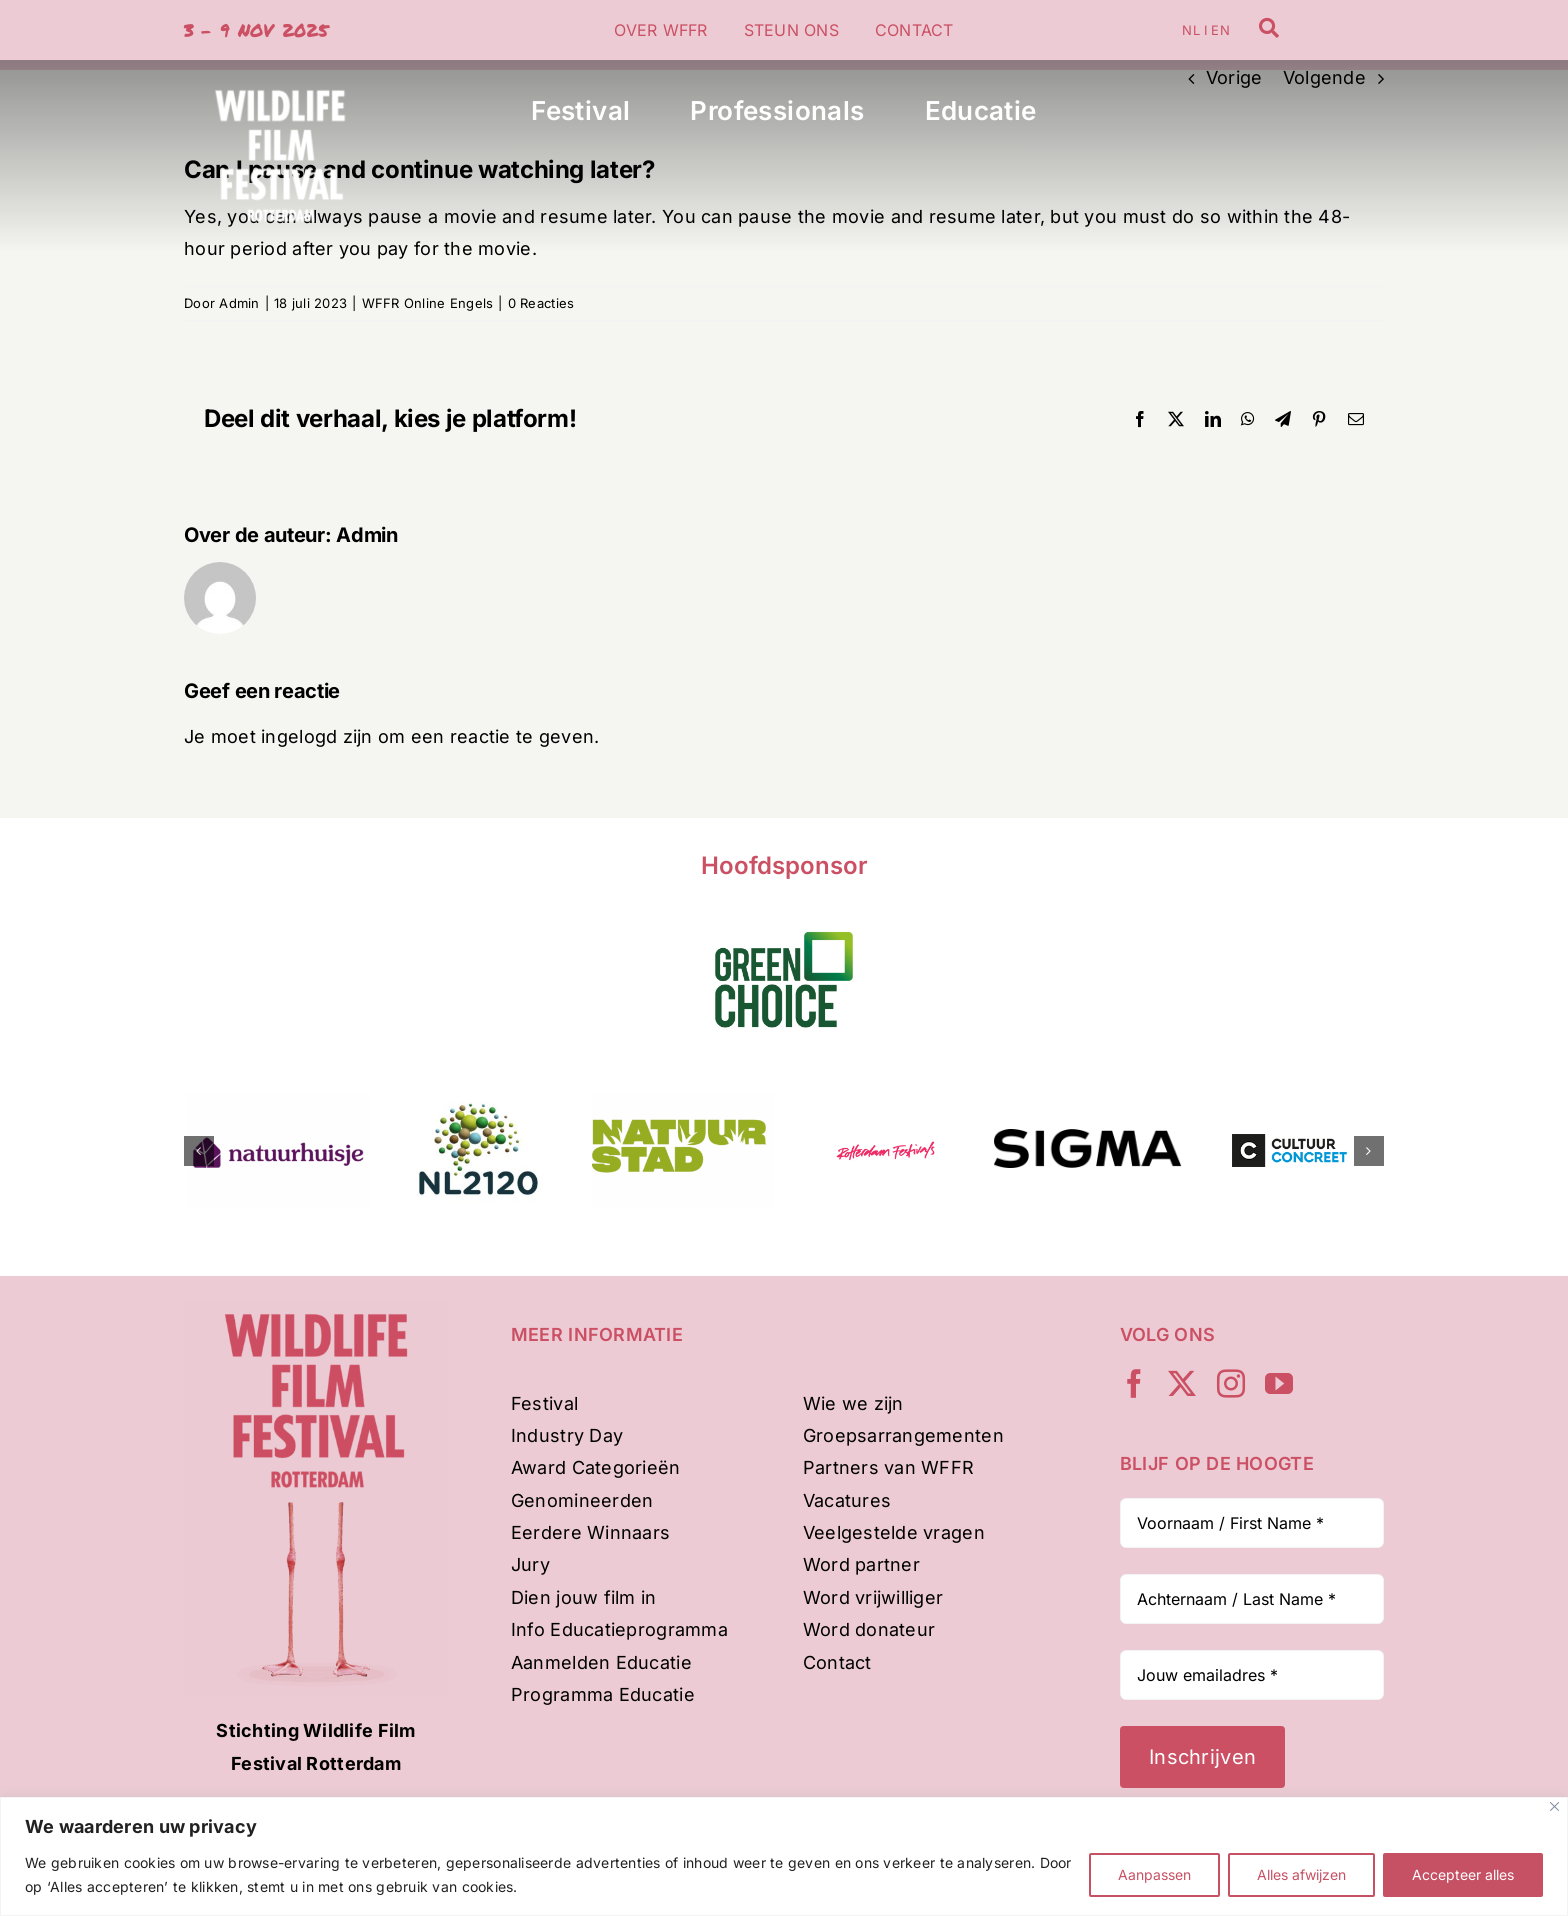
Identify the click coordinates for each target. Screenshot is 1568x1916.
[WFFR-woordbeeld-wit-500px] (280, 68)
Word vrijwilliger (873, 1597)
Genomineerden (582, 1500)
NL (1190, 30)
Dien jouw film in (584, 1597)
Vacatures (847, 1500)
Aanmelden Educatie (601, 1662)
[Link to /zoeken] (1269, 28)
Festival (544, 1403)
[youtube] (1279, 1384)
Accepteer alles (1463, 1874)
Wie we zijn (853, 1403)
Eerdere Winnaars (590, 1532)
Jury (530, 1564)
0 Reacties (541, 303)
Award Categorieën (596, 1467)
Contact (837, 1662)
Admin (239, 303)
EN (1220, 30)
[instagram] (1231, 1384)
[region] (784, 1856)
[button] (199, 1151)
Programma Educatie (603, 1694)
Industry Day (567, 1435)
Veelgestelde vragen (894, 1532)
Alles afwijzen (1301, 1874)
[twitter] (1182, 1384)
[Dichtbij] (1554, 1806)
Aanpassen (1154, 1874)
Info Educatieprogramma (619, 1629)
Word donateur (869, 1629)
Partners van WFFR (889, 1467)
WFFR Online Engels (428, 303)
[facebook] (1134, 1384)
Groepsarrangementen (903, 1435)
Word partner (861, 1564)
